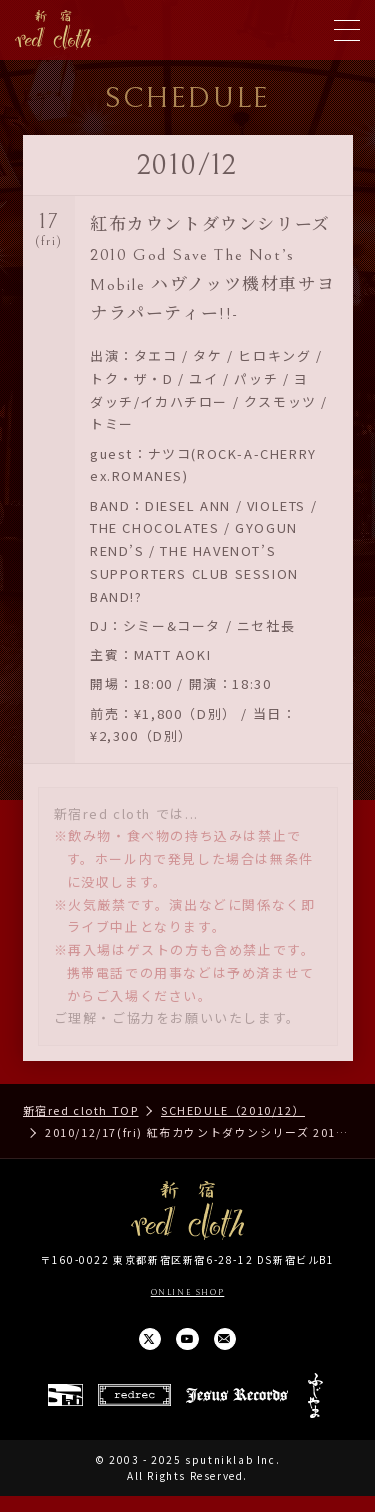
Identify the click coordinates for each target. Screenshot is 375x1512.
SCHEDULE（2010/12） (233, 1110)
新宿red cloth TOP (81, 1110)
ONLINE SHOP (187, 1291)
